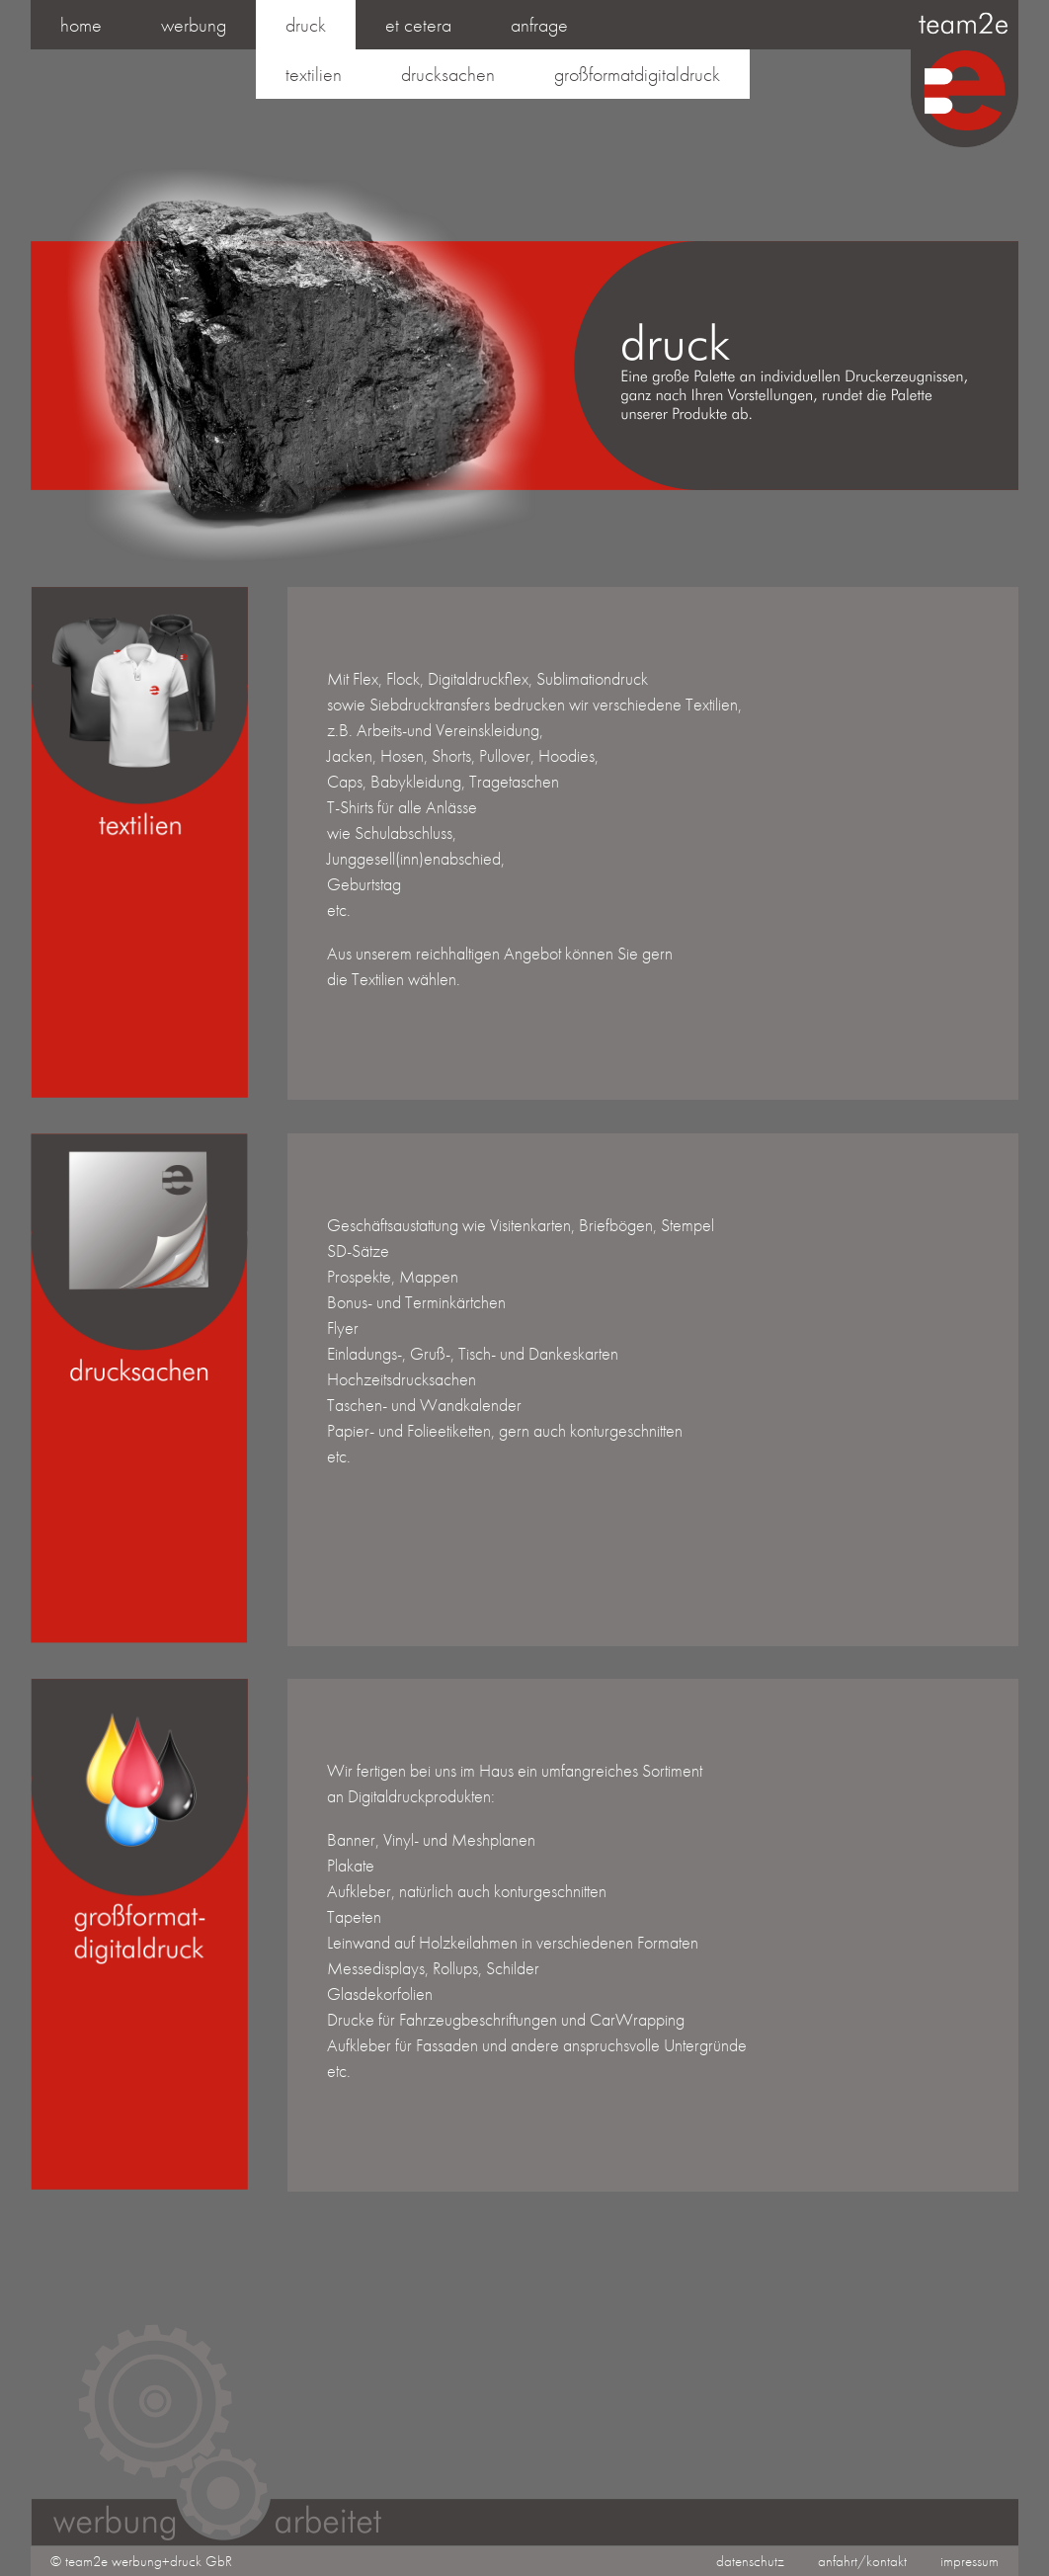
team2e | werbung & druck (964, 76)
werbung (193, 25)
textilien (313, 74)
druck (305, 25)
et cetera (418, 25)
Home (81, 25)
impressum (969, 2561)
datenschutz (750, 2561)
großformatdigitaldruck (637, 74)
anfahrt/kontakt (862, 2561)
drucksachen (448, 74)
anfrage (539, 25)
